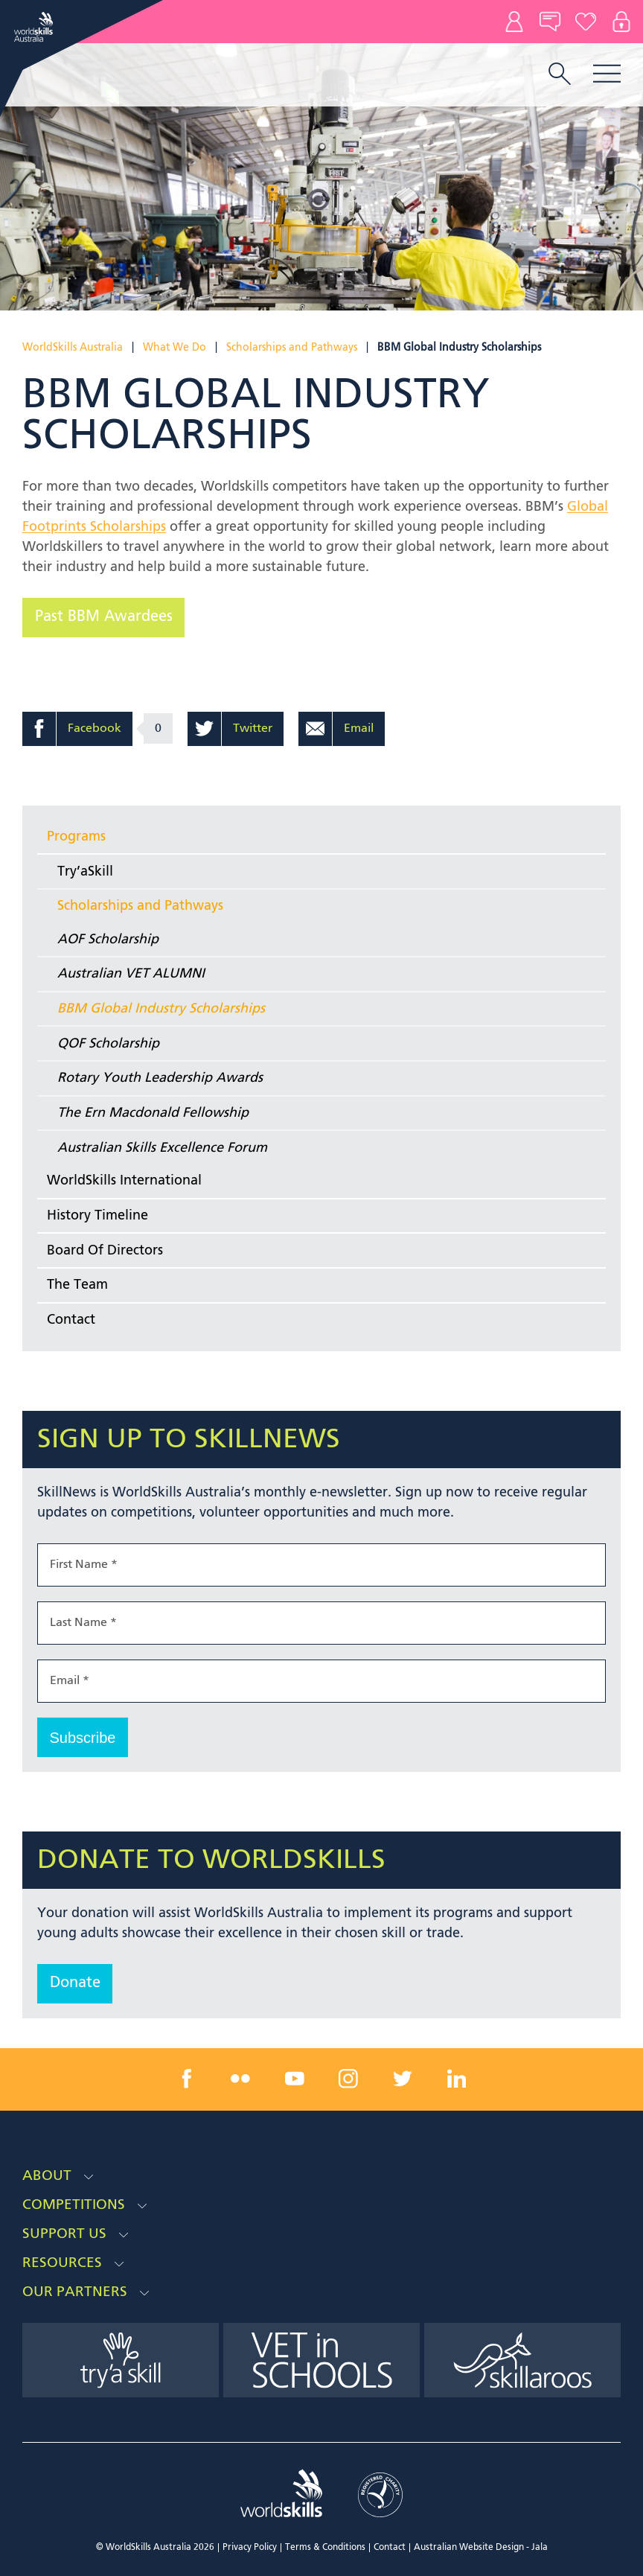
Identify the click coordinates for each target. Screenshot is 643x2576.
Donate (585, 21)
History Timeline (97, 1215)
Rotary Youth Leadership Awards (160, 1078)
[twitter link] (403, 2079)
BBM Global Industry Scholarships (161, 1009)
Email (359, 729)
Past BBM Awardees (104, 617)
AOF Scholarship (108, 939)
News (550, 21)
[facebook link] (187, 2079)
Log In (621, 21)
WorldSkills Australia (72, 347)
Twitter (252, 729)
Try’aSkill (85, 872)
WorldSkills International (124, 1180)
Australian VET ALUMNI (131, 974)
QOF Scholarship (108, 1044)
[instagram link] (348, 2079)
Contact (514, 21)
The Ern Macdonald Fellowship (153, 1113)
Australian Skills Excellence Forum (162, 1148)
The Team (77, 1285)
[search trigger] (559, 75)
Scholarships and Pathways (291, 347)
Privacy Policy (250, 2547)
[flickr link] (240, 2079)
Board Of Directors (105, 1250)
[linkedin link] (456, 2079)
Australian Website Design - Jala (481, 2547)
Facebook (94, 729)
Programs (76, 837)
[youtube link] (295, 2079)
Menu (607, 73)
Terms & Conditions (325, 2547)
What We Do (174, 347)
